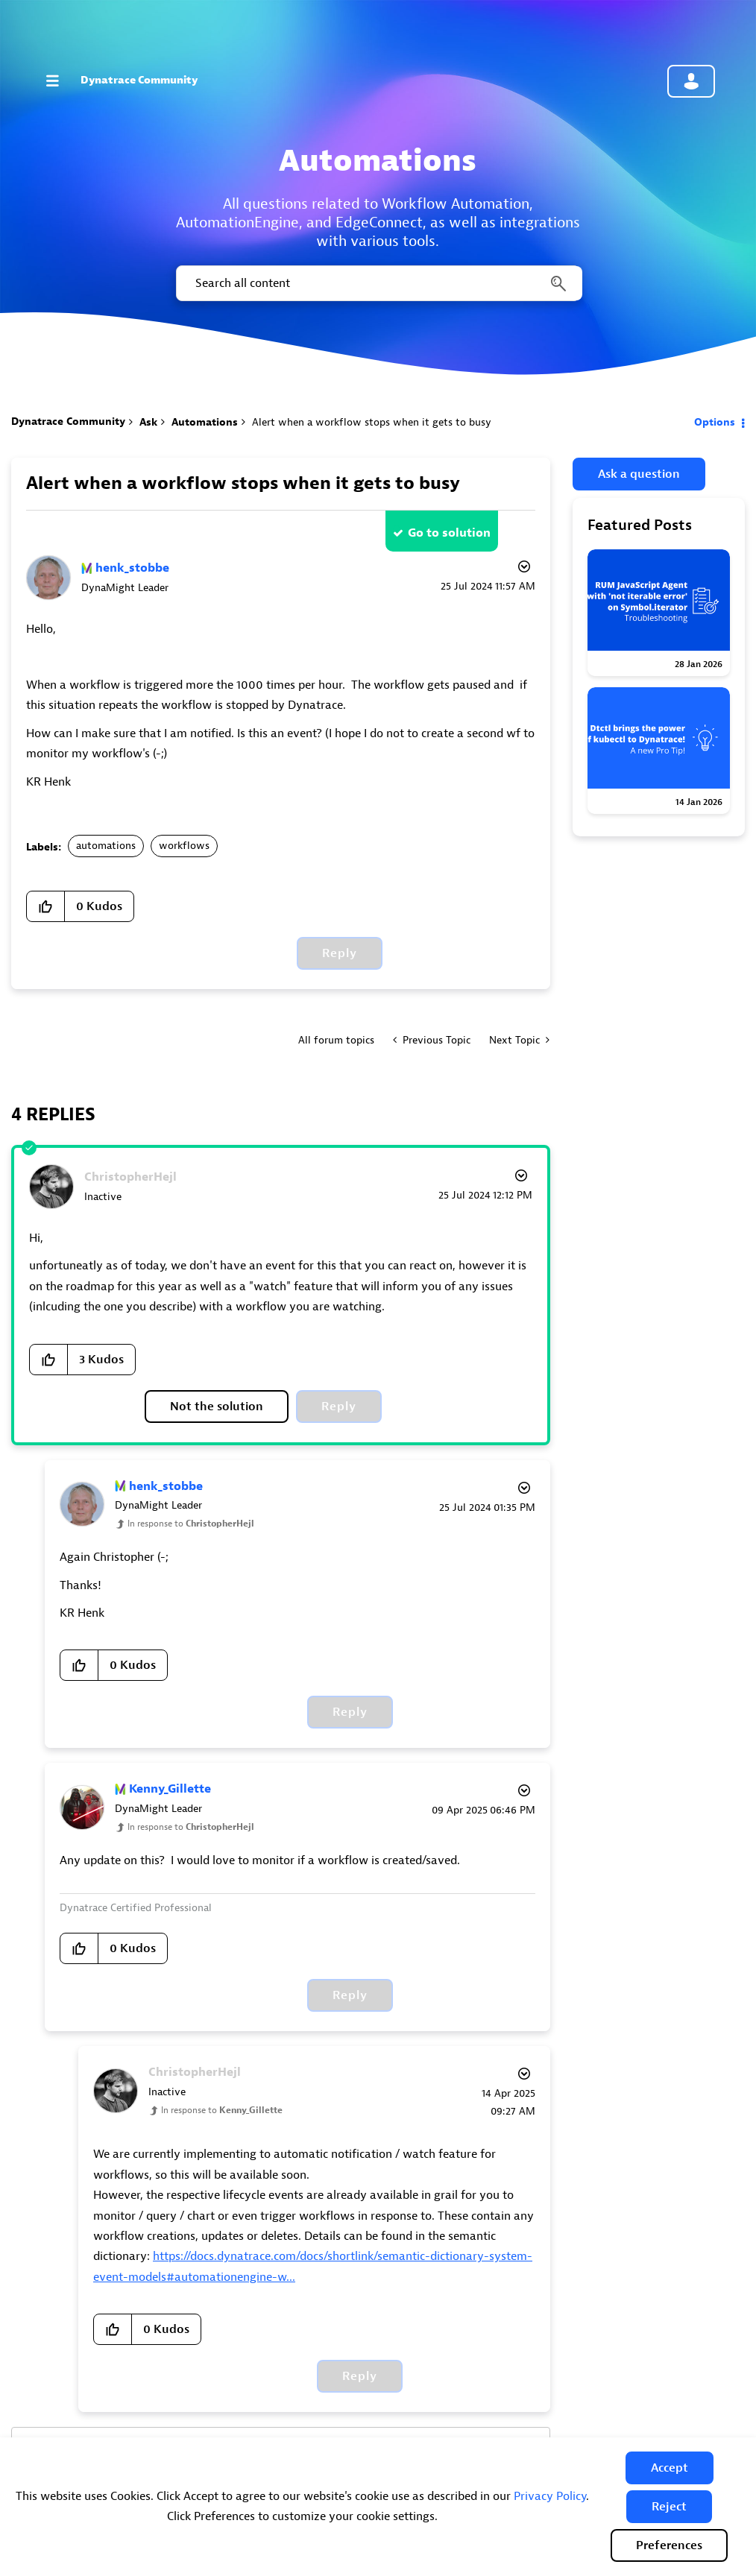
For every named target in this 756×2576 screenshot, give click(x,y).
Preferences (669, 2545)
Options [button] (714, 422)
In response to (190, 1524)
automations (106, 845)
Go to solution (449, 532)
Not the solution (216, 1406)
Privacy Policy (550, 2496)
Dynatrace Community (139, 80)
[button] (670, 2468)
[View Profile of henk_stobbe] (132, 568)
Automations (204, 422)
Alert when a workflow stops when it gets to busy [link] (371, 422)
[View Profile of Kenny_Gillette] (170, 1788)
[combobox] (378, 283)
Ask (148, 422)
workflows (184, 845)
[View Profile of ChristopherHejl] (130, 1176)
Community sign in (691, 81)
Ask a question (639, 474)
